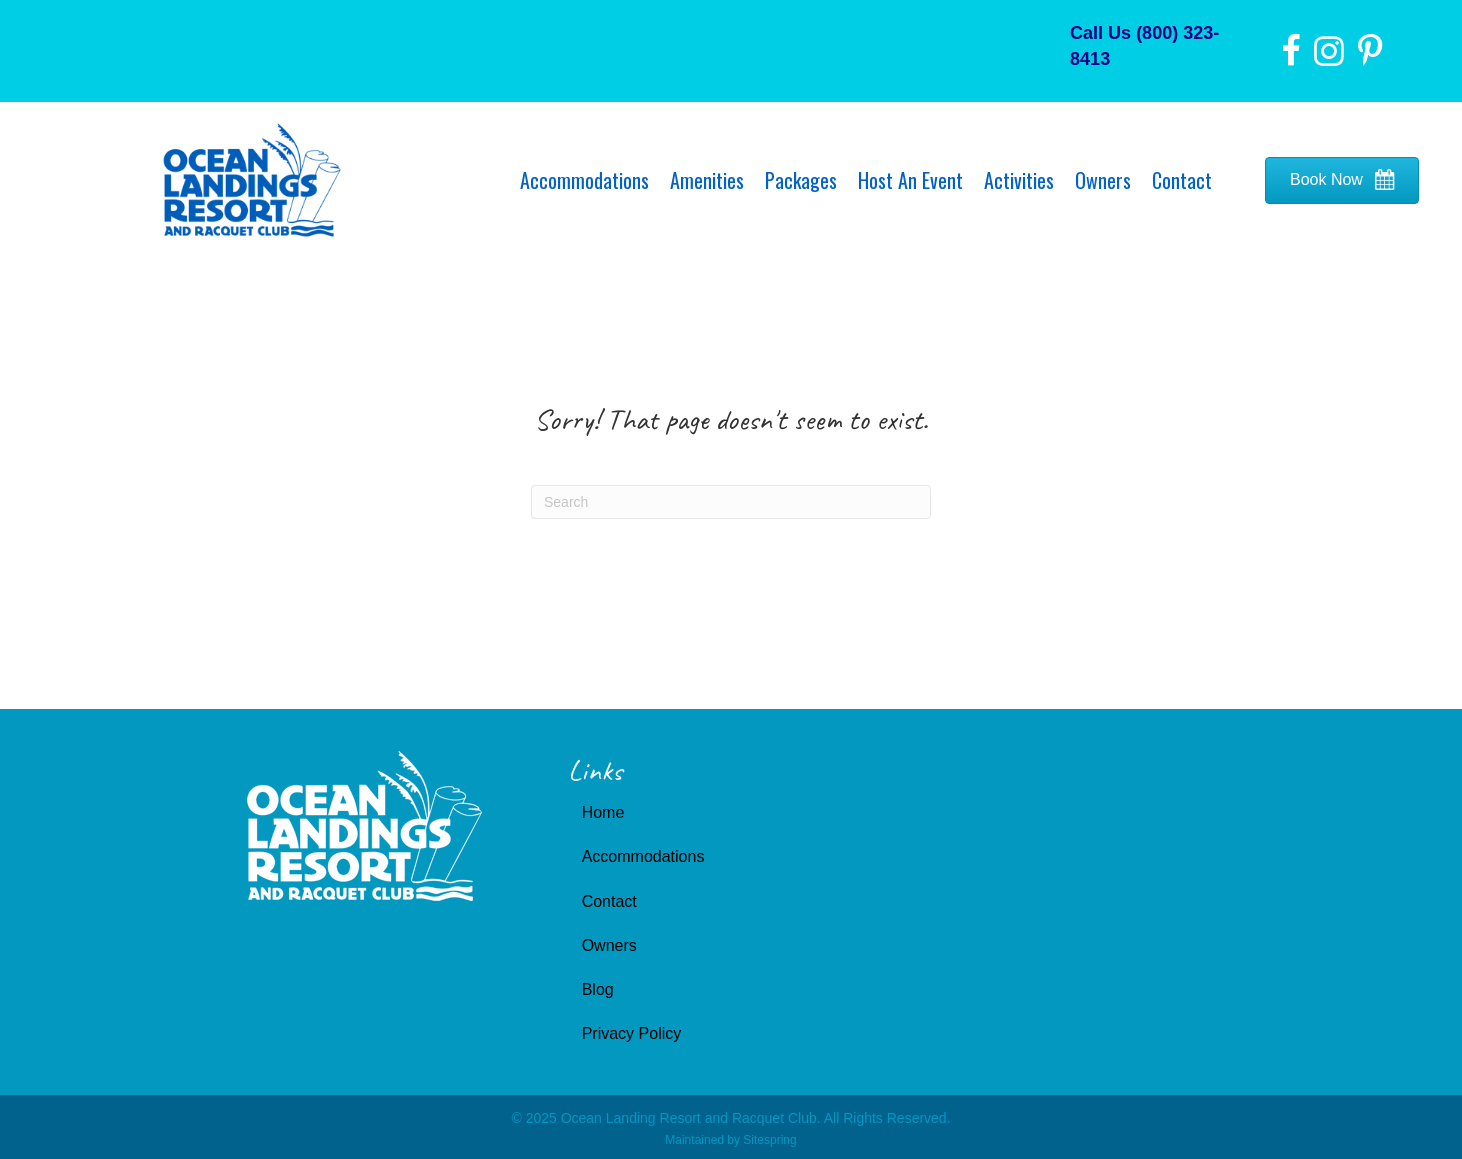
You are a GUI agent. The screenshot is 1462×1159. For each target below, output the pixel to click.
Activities (1019, 180)
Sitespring (769, 1140)
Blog (598, 989)
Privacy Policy (632, 1033)
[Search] (731, 502)
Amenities (707, 180)
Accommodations (584, 180)
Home (603, 812)
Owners (1103, 180)
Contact (1182, 180)
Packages (801, 180)
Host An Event (910, 180)
